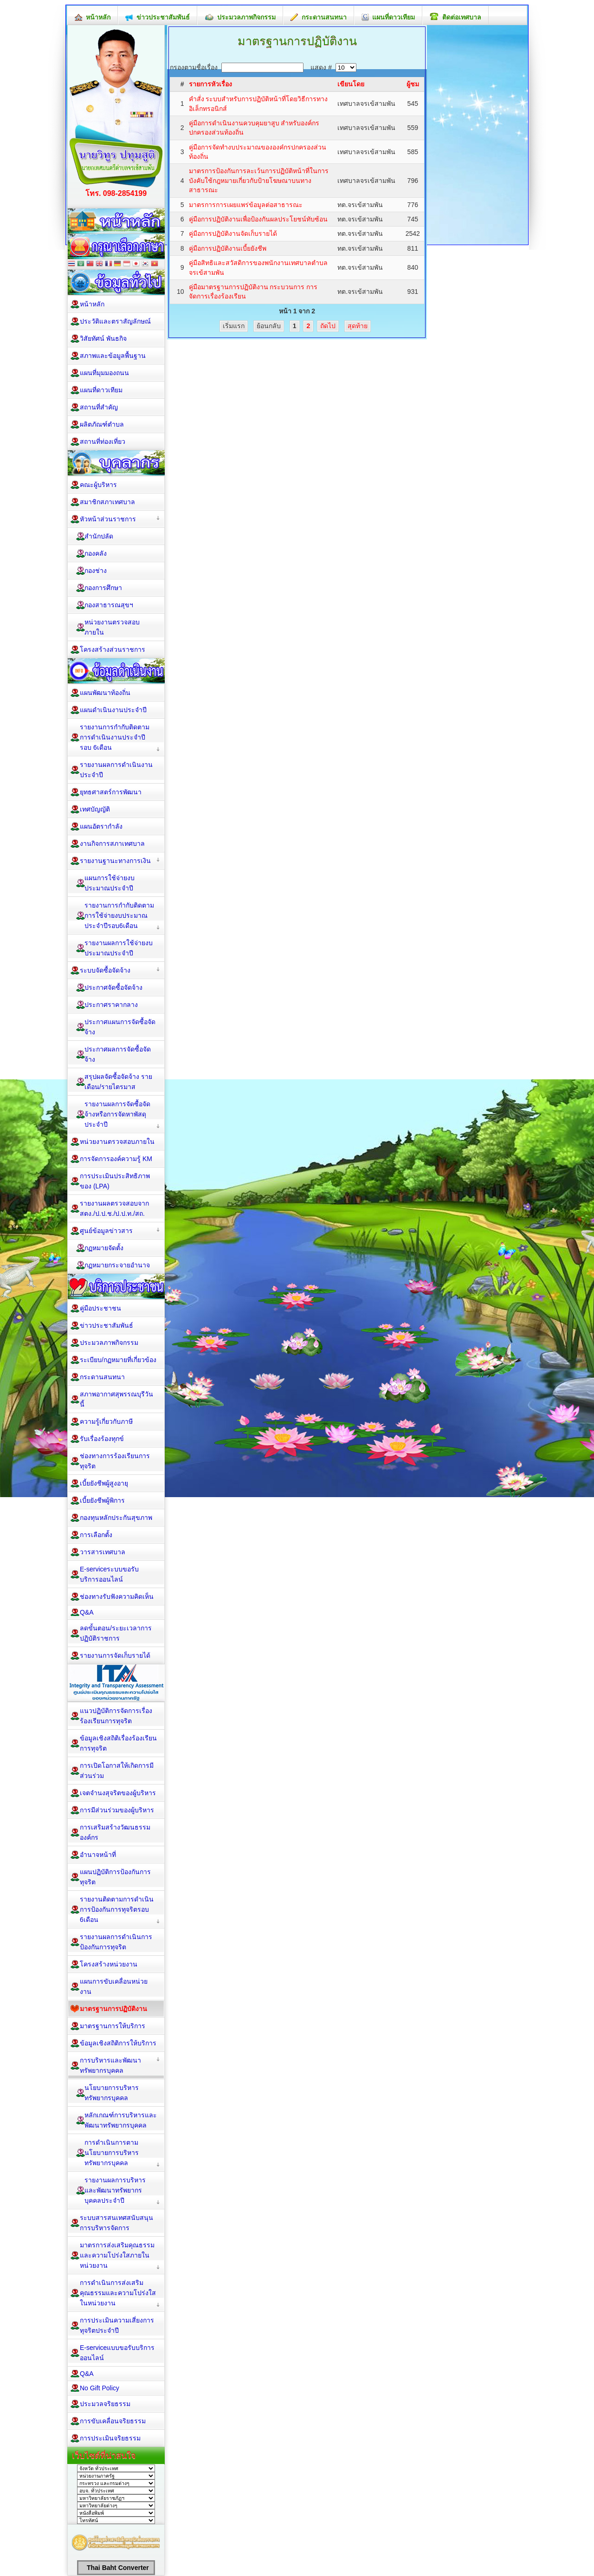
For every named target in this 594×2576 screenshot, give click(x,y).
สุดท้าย (358, 326)
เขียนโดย (350, 84)
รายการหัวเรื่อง (210, 84)
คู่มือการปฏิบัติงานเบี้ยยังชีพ (227, 248)
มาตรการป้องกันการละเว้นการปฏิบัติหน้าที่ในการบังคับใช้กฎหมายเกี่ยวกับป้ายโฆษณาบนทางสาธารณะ (259, 180)
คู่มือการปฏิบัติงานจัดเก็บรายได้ (233, 233)
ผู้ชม (413, 84)
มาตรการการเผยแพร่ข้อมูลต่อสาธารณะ (246, 204)
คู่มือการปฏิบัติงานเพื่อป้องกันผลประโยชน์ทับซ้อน (258, 219)
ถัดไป (328, 326)
